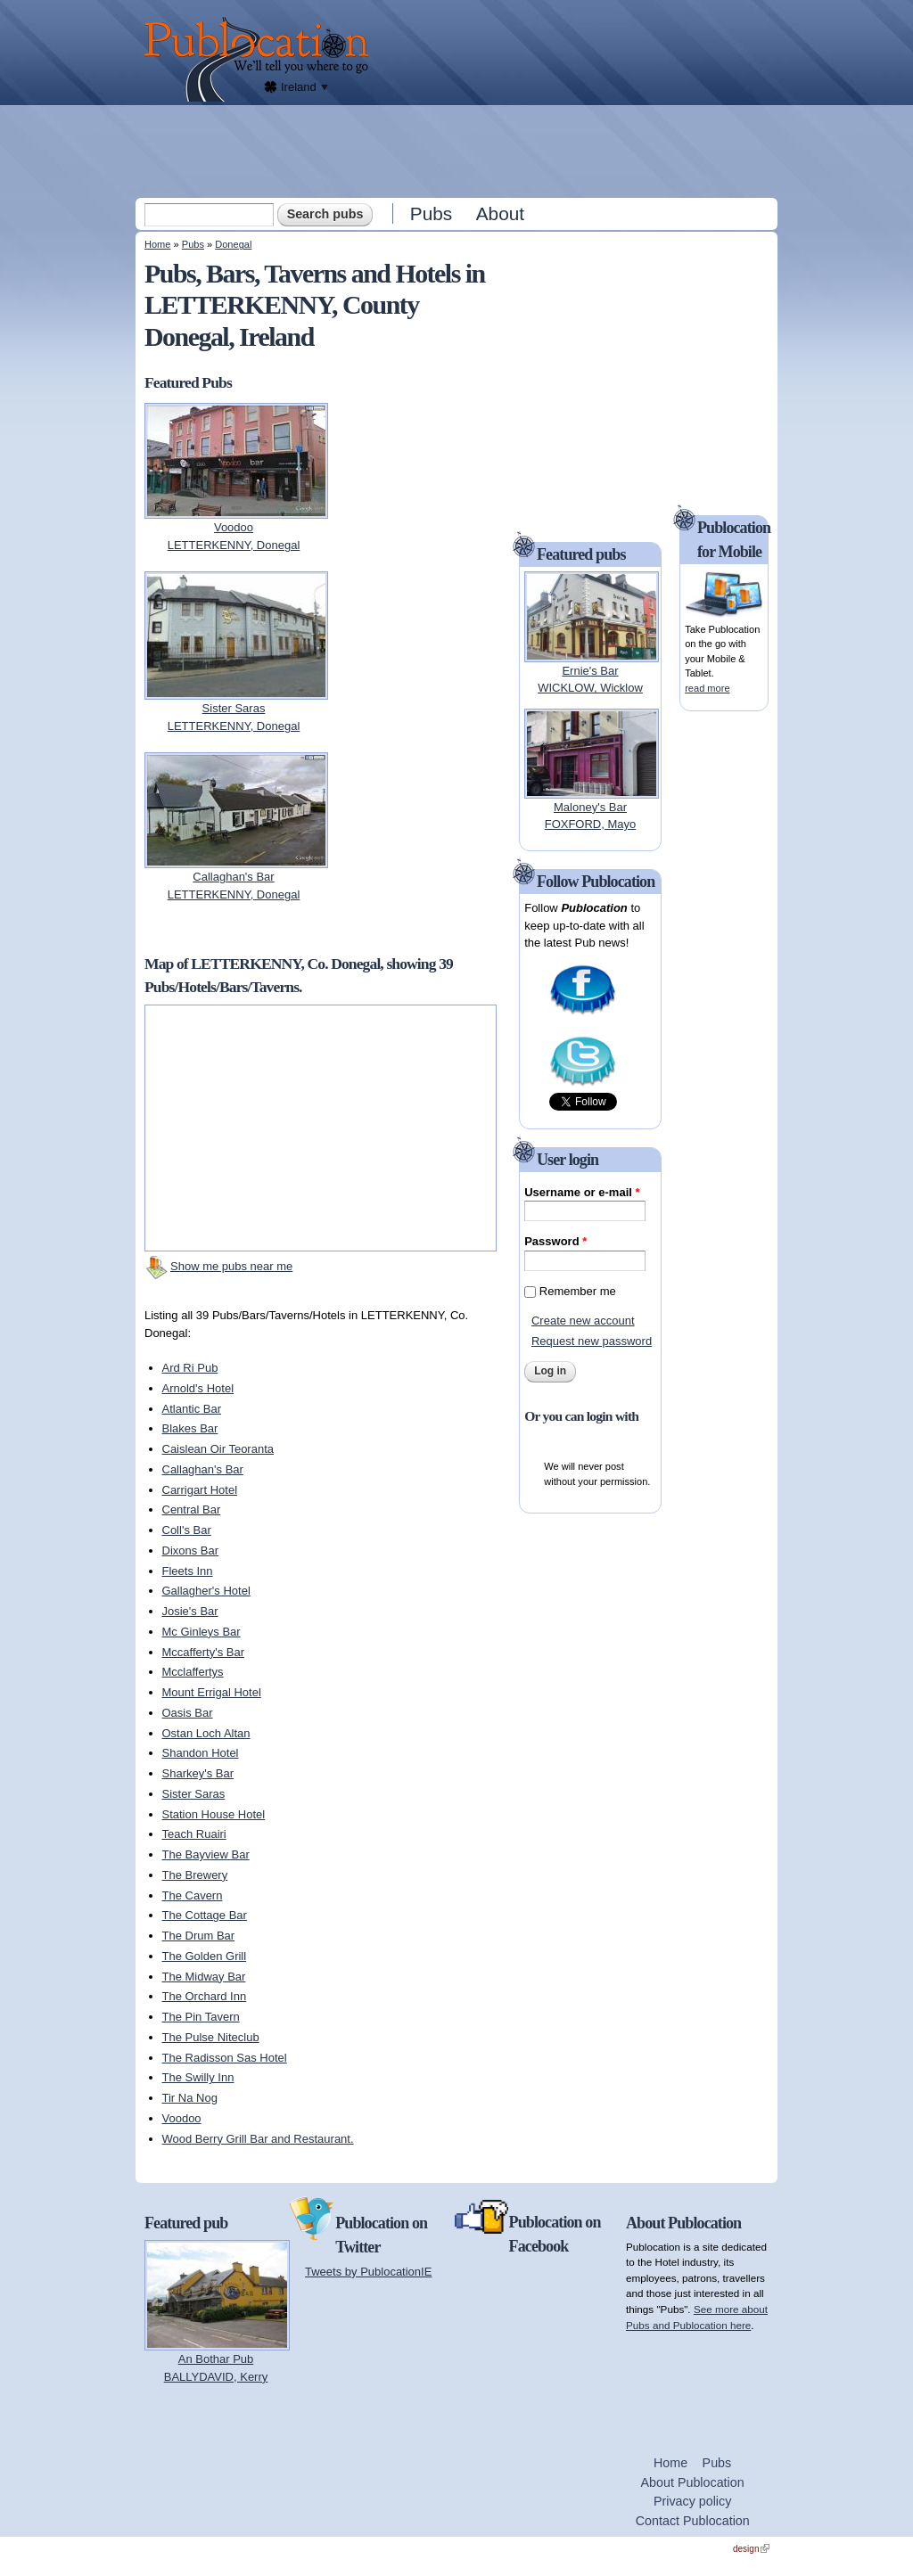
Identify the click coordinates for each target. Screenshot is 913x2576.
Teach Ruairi (194, 1834)
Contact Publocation (693, 2521)
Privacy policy (692, 2501)
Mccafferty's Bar (203, 1652)
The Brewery (195, 1875)
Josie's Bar (190, 1611)
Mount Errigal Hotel (211, 1692)
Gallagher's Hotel (206, 1590)
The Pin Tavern (201, 2016)
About (500, 213)
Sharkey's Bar (198, 1773)
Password (555, 1241)
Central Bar (191, 1509)
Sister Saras (194, 1794)
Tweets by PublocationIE (368, 2271)
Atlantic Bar (191, 1408)
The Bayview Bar (206, 1854)
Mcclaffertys (193, 1671)
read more (707, 688)
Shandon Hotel (200, 1753)
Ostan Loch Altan (206, 1733)
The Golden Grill (204, 1956)
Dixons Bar (190, 1550)
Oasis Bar (187, 1712)
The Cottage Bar (204, 1915)
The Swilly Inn (198, 2077)
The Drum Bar (198, 1935)
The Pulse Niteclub (210, 2037)
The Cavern (192, 1895)
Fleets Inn (187, 1571)
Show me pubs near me (231, 1266)
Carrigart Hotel (200, 1490)
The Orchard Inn (204, 1996)
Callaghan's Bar (202, 1469)
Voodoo (182, 2118)
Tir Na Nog (190, 2097)
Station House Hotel (214, 1814)
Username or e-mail (581, 1192)
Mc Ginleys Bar (201, 1631)
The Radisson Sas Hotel (224, 2057)
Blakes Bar (190, 1428)
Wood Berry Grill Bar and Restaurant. (258, 2138)
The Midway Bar (204, 1976)
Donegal (233, 244)
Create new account (583, 1320)
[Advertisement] (458, 151)
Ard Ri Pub (190, 1367)
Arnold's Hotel (198, 1388)
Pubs (431, 213)
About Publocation (692, 2482)
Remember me (577, 1291)
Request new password (591, 1341)
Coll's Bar (186, 1530)
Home (157, 244)
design (751, 2549)
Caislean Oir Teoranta (218, 1449)
